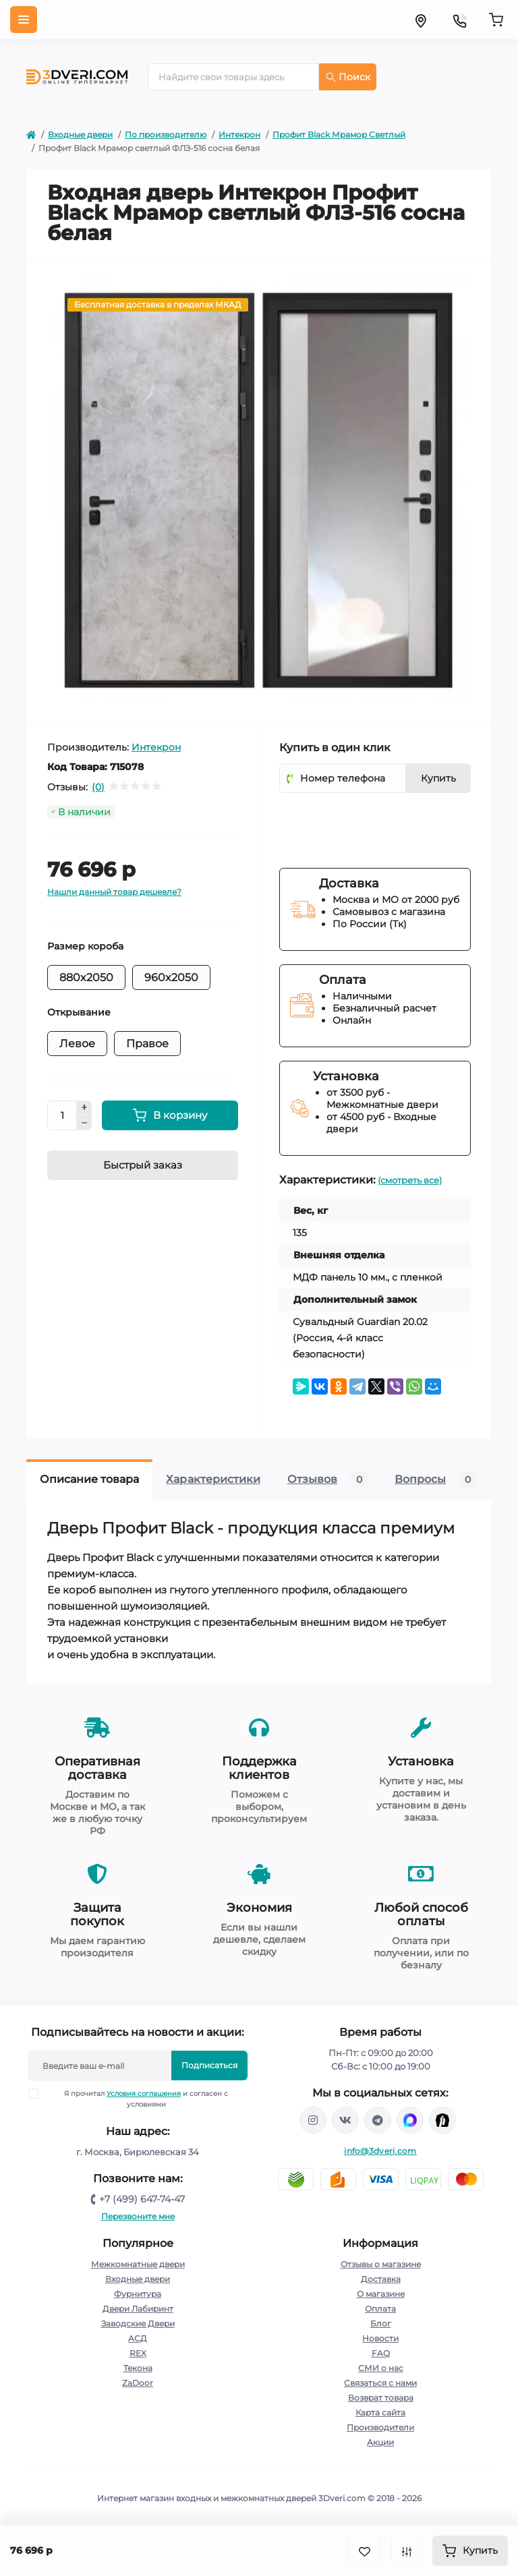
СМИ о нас (380, 2368)
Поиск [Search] (348, 77)
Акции (380, 2442)
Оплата (380, 2309)
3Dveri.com (342, 2498)
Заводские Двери (138, 2323)
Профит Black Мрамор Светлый (338, 134)
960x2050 (171, 977)
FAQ (381, 2353)
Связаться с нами (380, 2383)
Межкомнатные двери (138, 2264)
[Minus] (84, 1122)
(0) (98, 787)
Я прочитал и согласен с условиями (137, 2098)
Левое (77, 1043)
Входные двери (80, 134)
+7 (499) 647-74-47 (142, 2199)
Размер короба (85, 946)
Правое (147, 1043)
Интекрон (239, 134)
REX (138, 2353)
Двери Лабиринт (138, 2309)
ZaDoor (137, 2383)
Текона (137, 2368)
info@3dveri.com (380, 2151)
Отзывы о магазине (381, 2264)
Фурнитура (137, 2294)
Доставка (381, 2279)
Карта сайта (380, 2412)
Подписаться (209, 2065)
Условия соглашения (144, 2093)
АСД (137, 2338)
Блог (380, 2323)
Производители (380, 2427)
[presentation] (381, 822)
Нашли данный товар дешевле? (114, 892)
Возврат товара (380, 2398)
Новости (380, 2338)
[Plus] (84, 1108)
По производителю (165, 134)
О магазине (381, 2294)
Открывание (79, 1012)
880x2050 (86, 977)
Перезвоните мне (138, 2216)
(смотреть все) (410, 1180)
